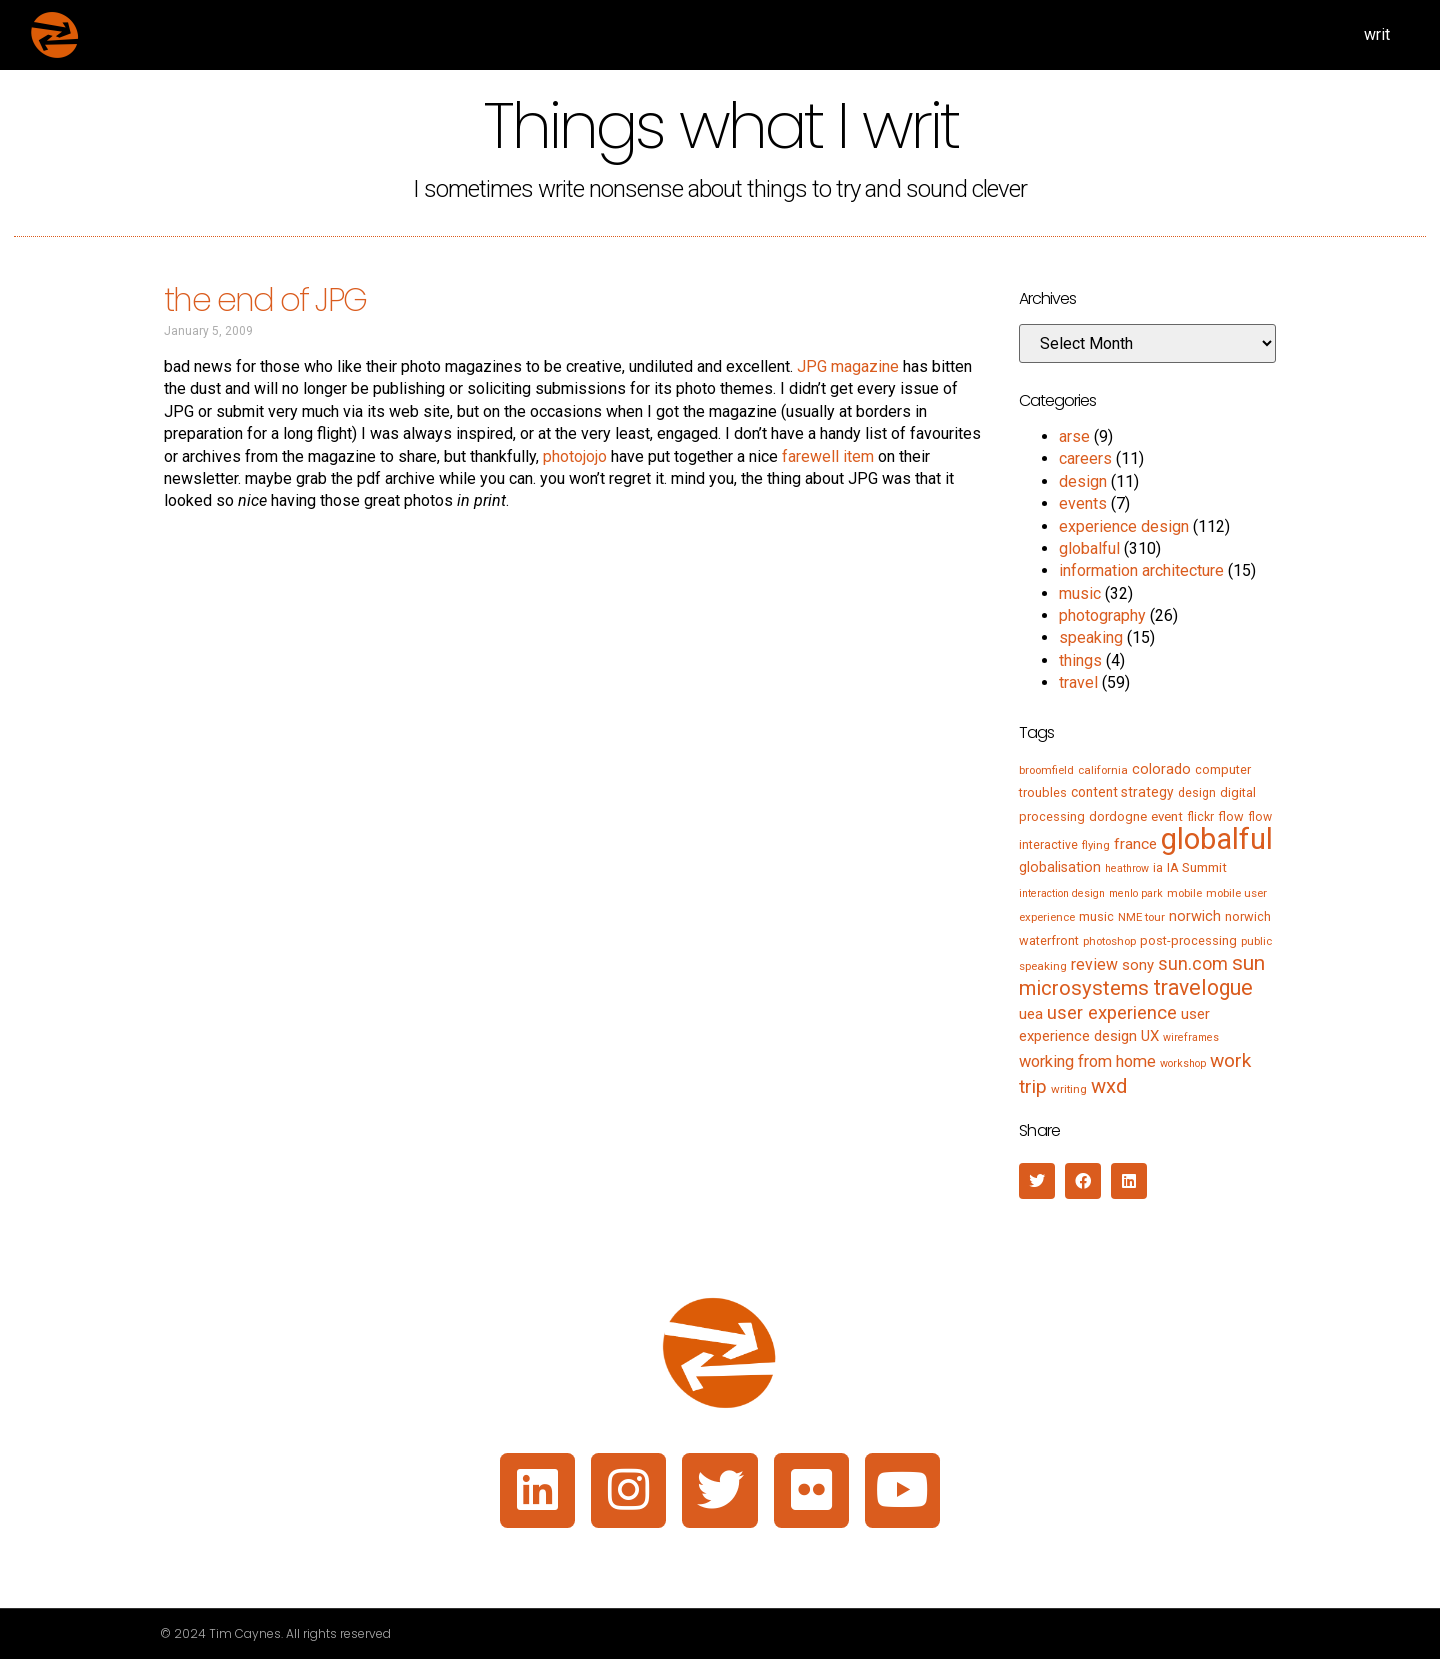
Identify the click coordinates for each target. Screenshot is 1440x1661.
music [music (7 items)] (1096, 916)
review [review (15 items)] (1094, 964)
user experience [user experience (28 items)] (1112, 1013)
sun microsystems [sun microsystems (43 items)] (1142, 975)
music (1080, 593)
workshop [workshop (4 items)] (1183, 1063)
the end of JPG (264, 299)
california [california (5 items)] (1103, 770)
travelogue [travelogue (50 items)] (1203, 987)
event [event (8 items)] (1167, 816)
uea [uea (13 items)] (1031, 1014)
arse (1074, 436)
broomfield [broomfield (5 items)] (1046, 770)
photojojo (575, 456)
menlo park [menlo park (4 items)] (1136, 893)
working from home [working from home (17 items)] (1087, 1061)
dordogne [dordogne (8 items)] (1118, 816)
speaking (1091, 637)
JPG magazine (848, 366)
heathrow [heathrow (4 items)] (1127, 868)
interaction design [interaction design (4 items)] (1062, 893)
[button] (1037, 1181)
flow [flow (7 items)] (1231, 816)
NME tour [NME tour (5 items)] (1141, 917)
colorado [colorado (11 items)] (1161, 769)
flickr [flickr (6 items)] (1200, 817)
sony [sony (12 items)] (1138, 965)
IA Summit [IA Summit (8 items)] (1197, 867)
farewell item (828, 456)
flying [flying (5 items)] (1096, 845)
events (1083, 503)
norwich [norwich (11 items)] (1195, 916)
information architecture (1141, 570)
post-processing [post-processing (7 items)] (1188, 940)
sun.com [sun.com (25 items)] (1193, 963)
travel (1078, 682)
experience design (1124, 526)
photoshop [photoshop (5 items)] (1109, 941)
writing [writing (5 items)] (1069, 1089)
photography (1102, 615)
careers (1085, 458)
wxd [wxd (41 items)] (1109, 1086)
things (1080, 660)
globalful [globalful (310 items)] (1217, 839)
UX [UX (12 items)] (1150, 1036)
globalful (1089, 548)
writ (1377, 34)
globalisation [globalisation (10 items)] (1060, 867)
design (1083, 481)
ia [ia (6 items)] (1158, 868)
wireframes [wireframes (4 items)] (1191, 1037)
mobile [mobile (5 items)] (1184, 893)
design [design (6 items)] (1197, 793)
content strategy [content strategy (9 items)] (1122, 792)
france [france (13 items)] (1135, 844)
